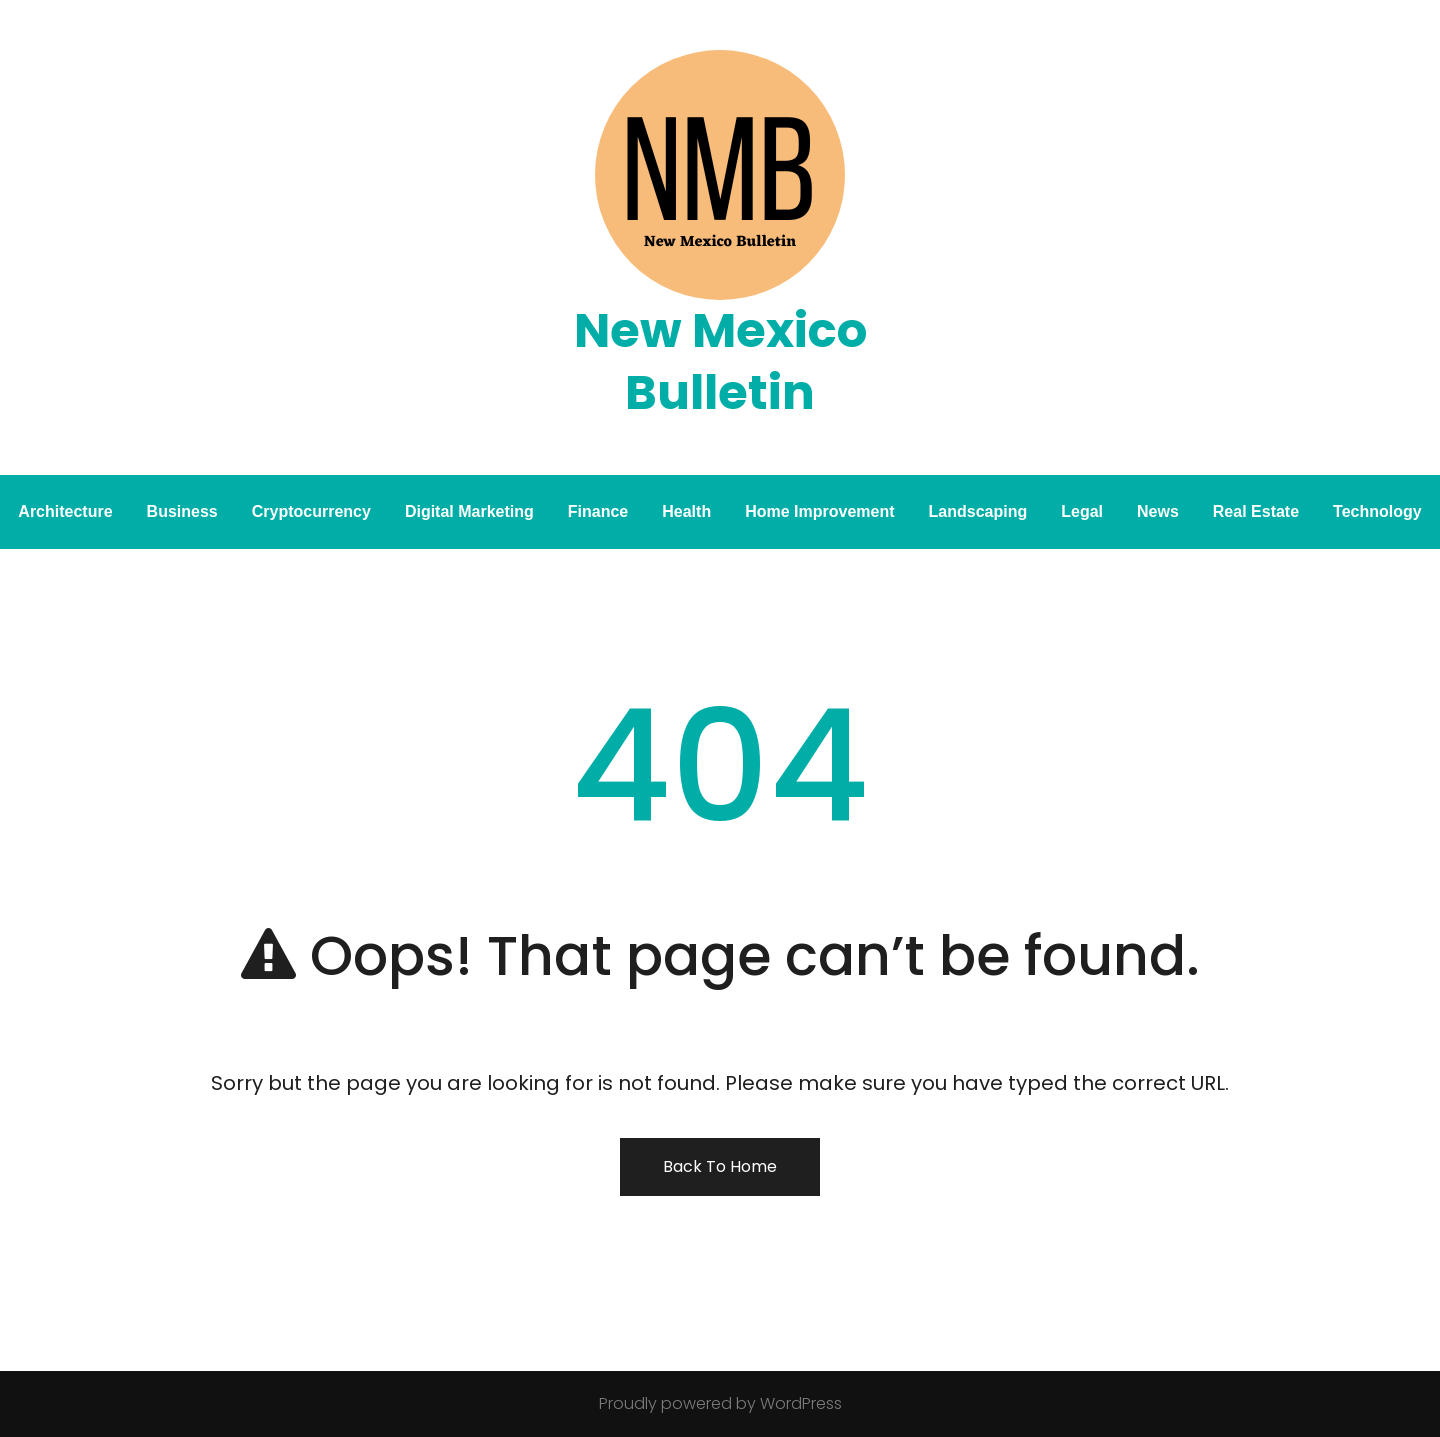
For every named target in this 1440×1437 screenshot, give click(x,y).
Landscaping (978, 511)
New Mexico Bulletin (720, 361)
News (1158, 511)
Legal (1082, 511)
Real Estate (1256, 511)
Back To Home (720, 1166)
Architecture (65, 511)
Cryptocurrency (311, 511)
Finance (598, 511)
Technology (1377, 511)
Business (182, 511)
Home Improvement (819, 511)
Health (686, 511)
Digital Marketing (469, 511)
